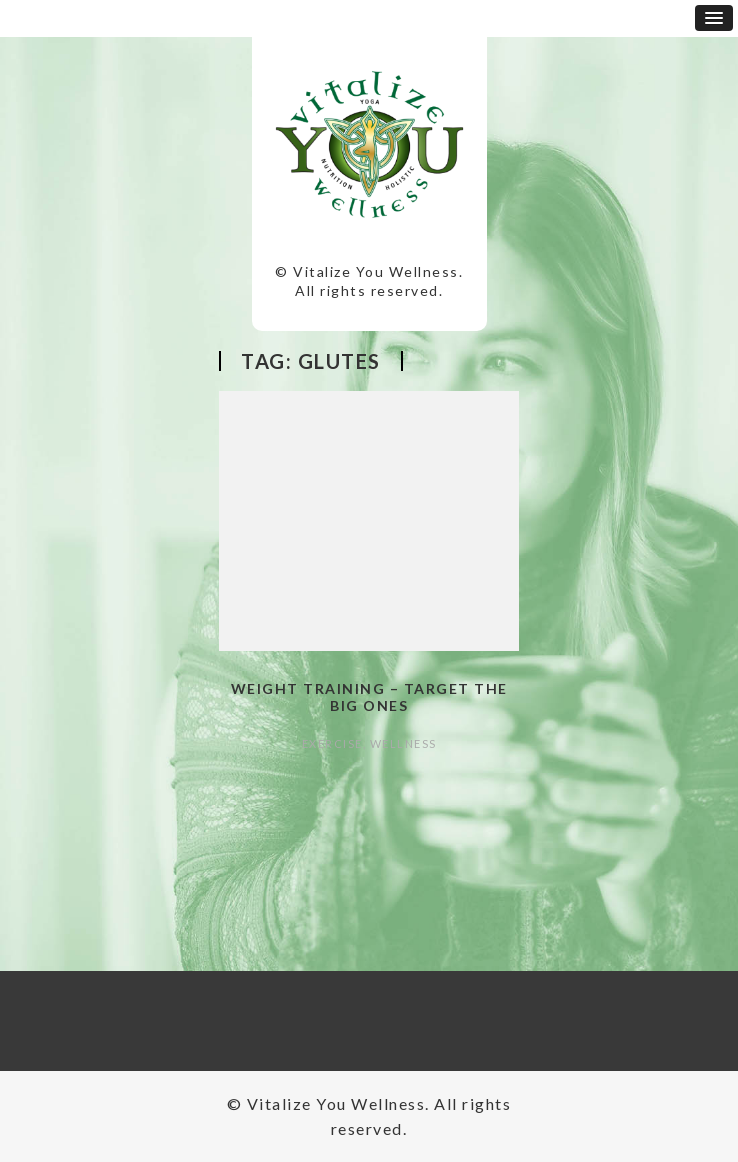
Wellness (403, 743)
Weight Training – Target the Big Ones (369, 697)
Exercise (332, 743)
